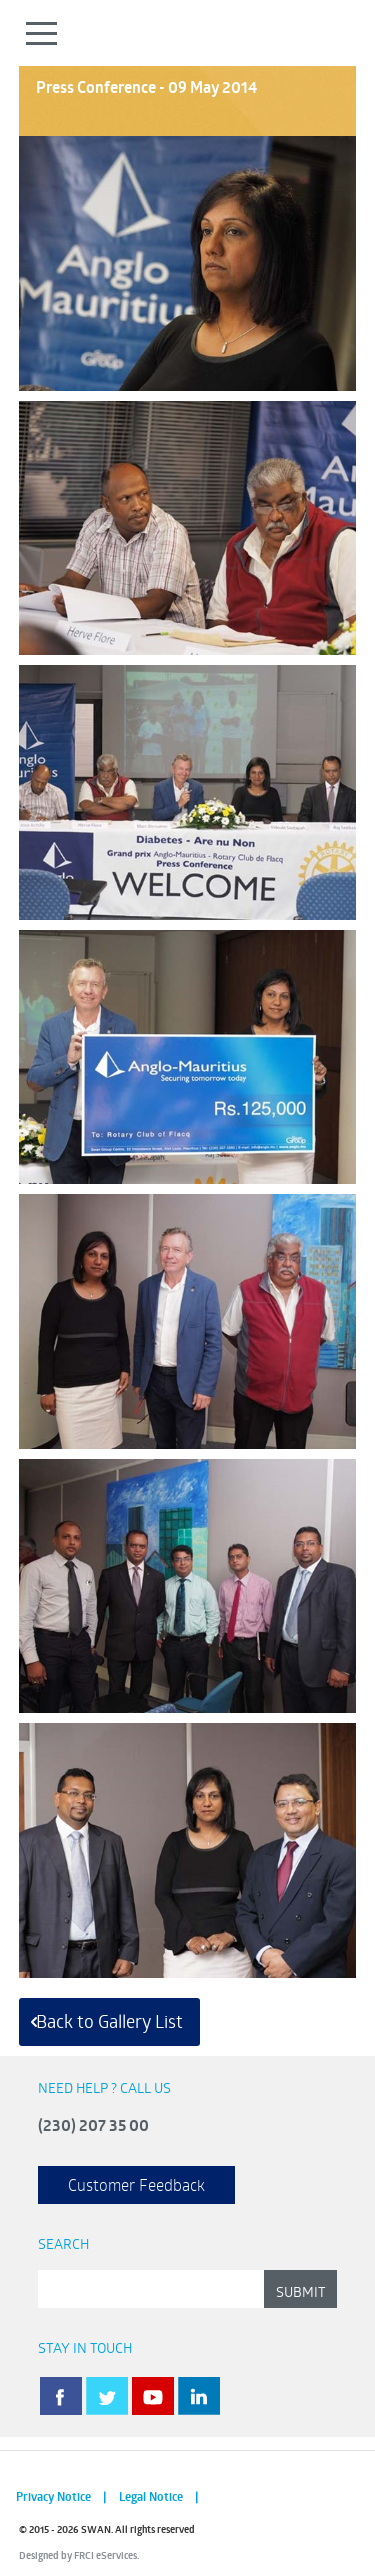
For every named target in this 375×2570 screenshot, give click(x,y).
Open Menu (42, 33)
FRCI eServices (105, 2555)
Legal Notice (151, 2496)
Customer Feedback (136, 2184)
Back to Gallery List (109, 2021)
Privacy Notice (53, 2496)
